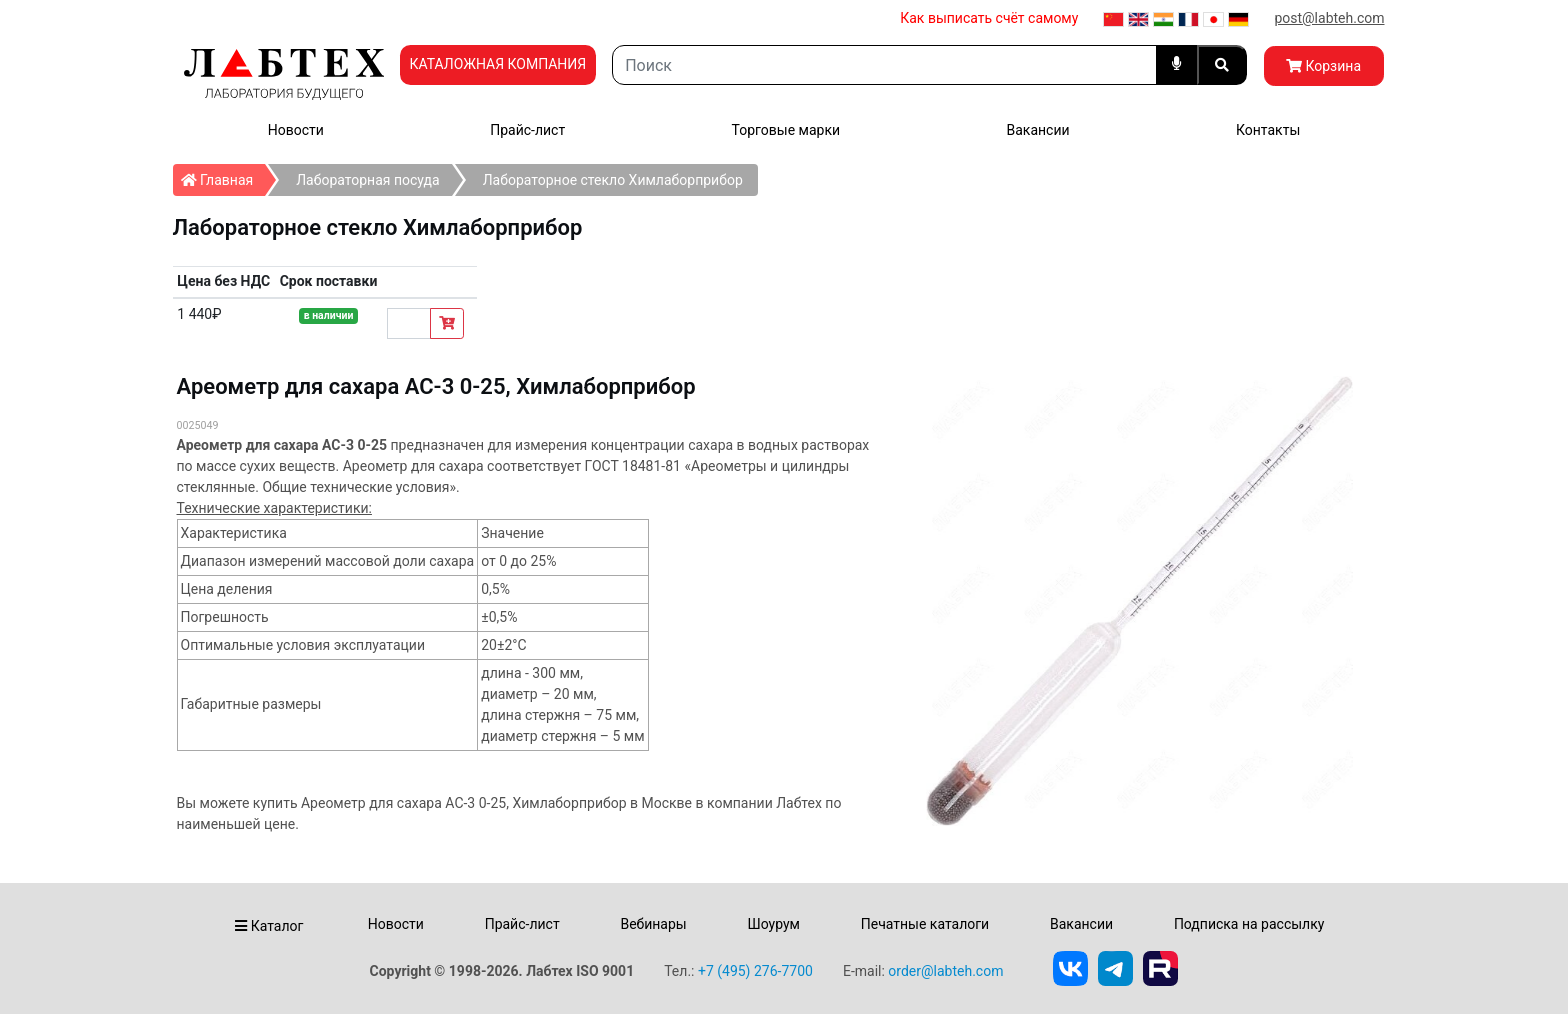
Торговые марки (786, 130)
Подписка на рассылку (1249, 924)
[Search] (884, 65)
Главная (223, 176)
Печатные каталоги (925, 924)
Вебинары (653, 924)
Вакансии (1037, 130)
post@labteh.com (1329, 18)
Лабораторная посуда (367, 180)
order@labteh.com (945, 971)
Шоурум (773, 924)
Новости (296, 130)
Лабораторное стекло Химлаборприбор (613, 180)
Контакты (1268, 130)
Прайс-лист (527, 130)
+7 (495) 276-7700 (755, 971)
